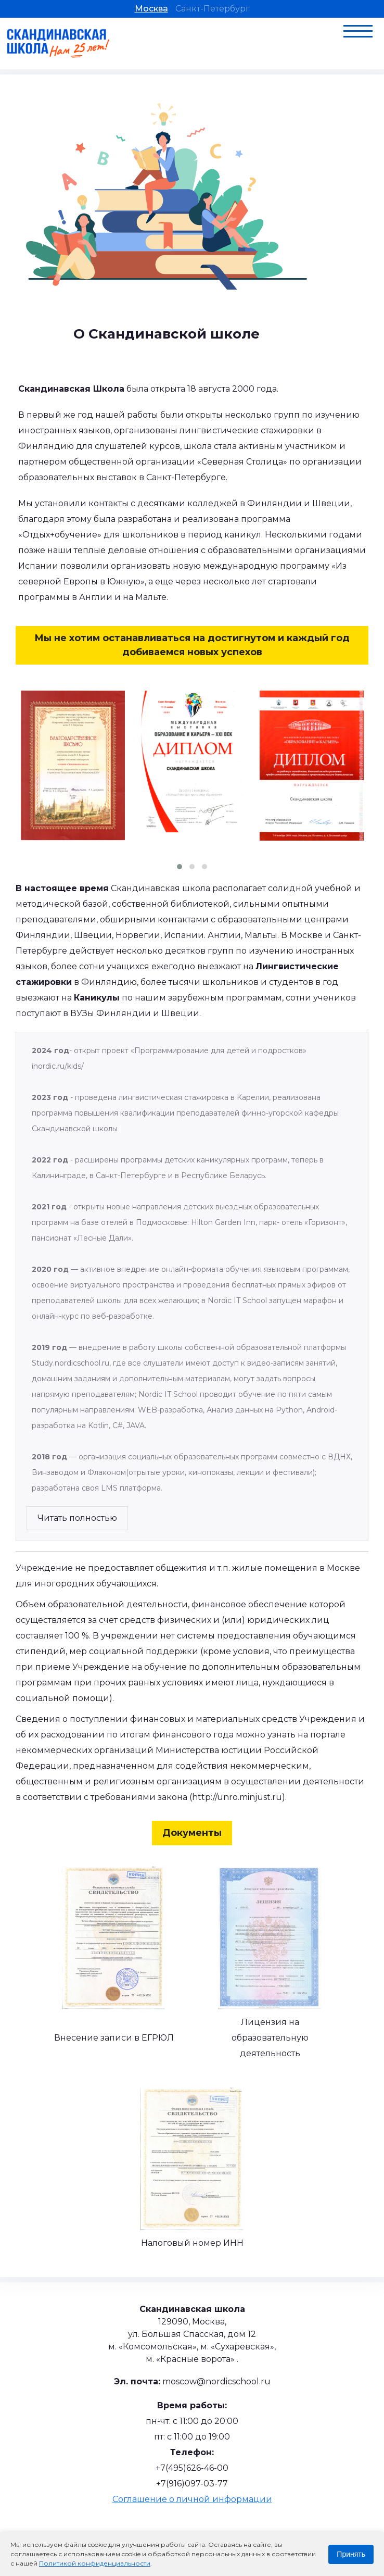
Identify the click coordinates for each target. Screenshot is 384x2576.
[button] (179, 866)
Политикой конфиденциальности (94, 2563)
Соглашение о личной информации (192, 2499)
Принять (351, 2554)
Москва (151, 9)
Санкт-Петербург (212, 9)
